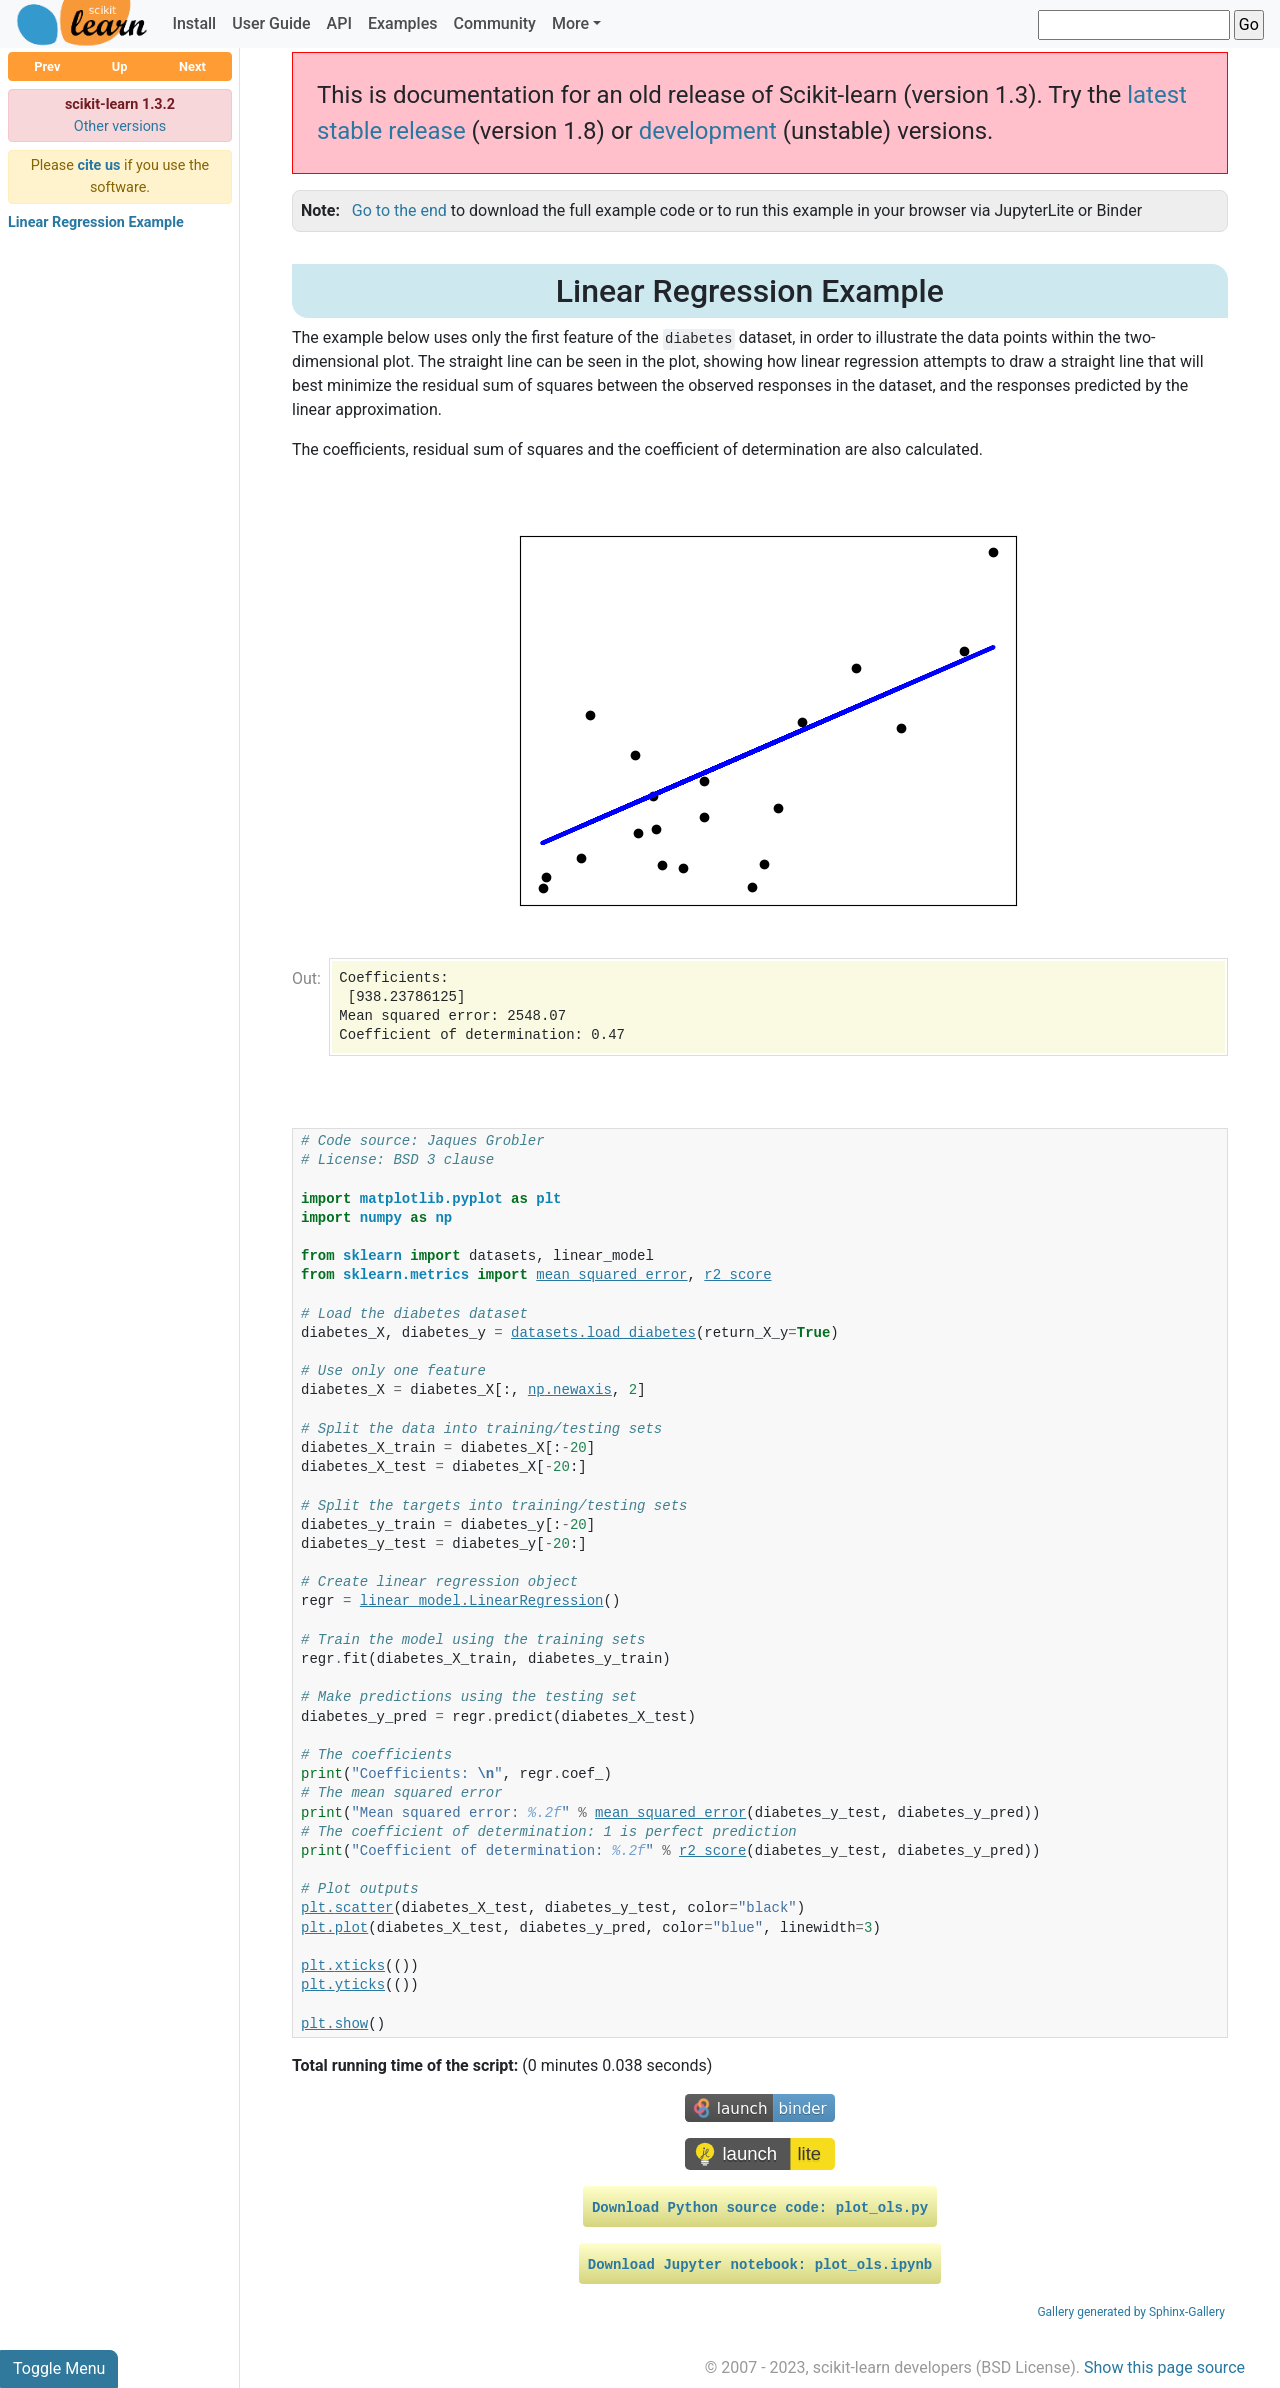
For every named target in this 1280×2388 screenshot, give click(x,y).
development (708, 131)
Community (494, 23)
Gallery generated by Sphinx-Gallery (1131, 2312)
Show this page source (1164, 2367)
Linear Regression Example (96, 222)
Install (194, 23)
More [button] (570, 23)
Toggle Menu (59, 2368)
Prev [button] (47, 66)
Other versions (120, 126)
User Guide (271, 23)
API (339, 23)
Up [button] (120, 66)
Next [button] (192, 66)
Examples (403, 23)
